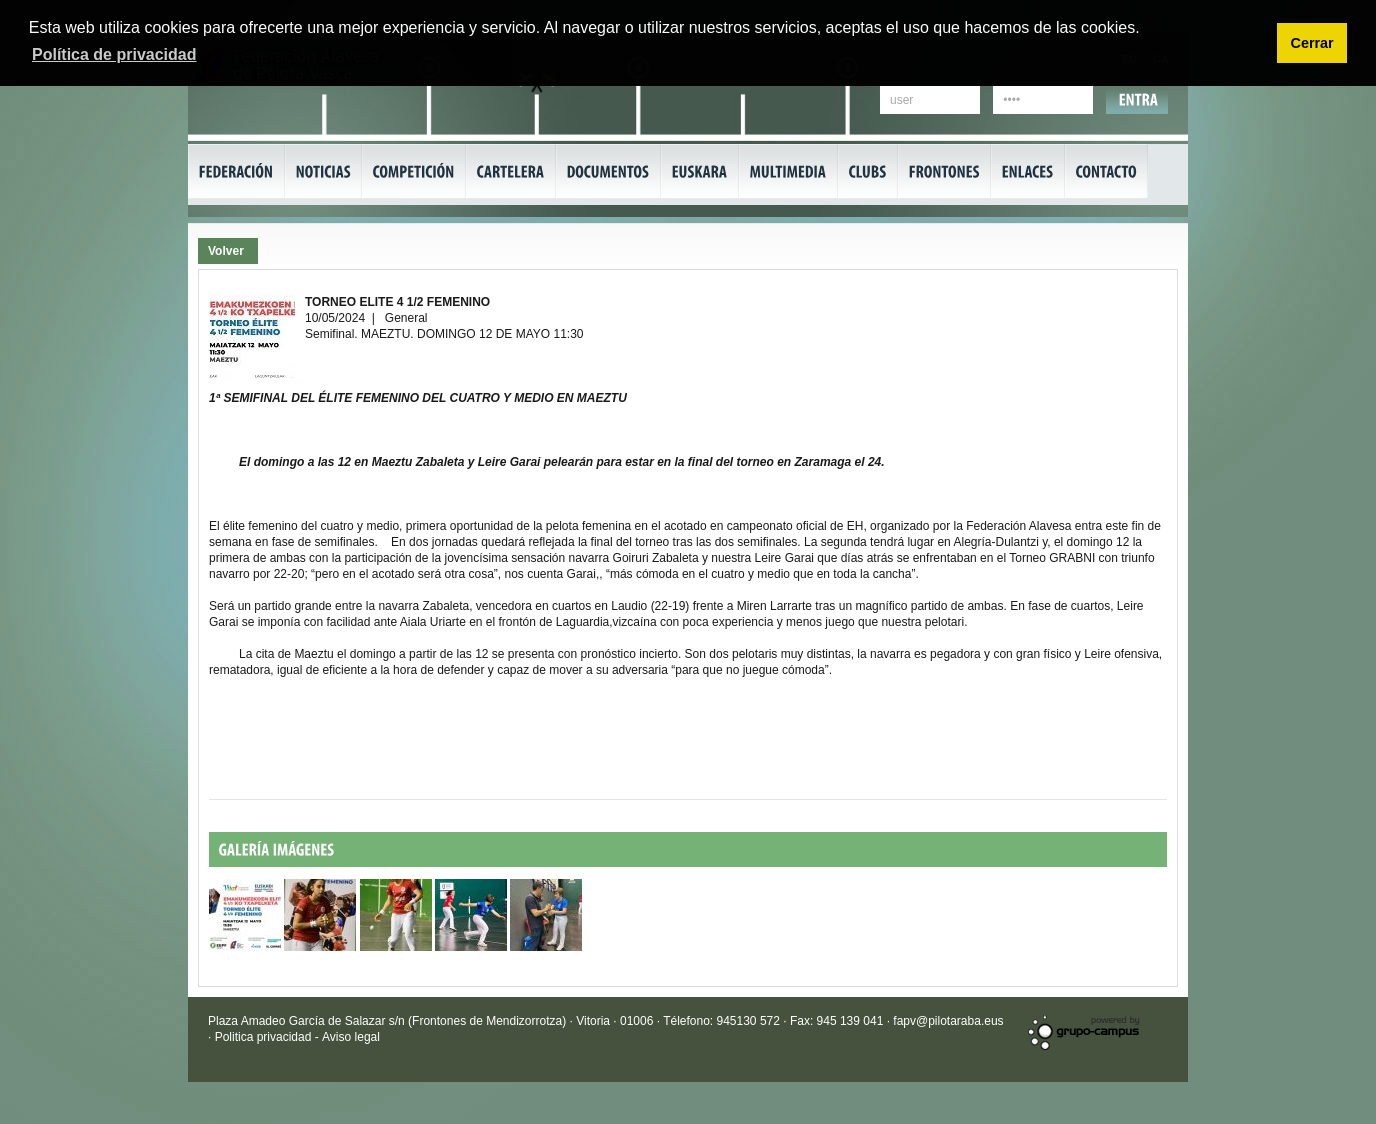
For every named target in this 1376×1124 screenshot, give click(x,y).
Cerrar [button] (1311, 43)
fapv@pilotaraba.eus (948, 1021)
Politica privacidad (265, 1037)
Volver (226, 251)
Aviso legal (351, 1037)
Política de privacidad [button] (114, 54)
